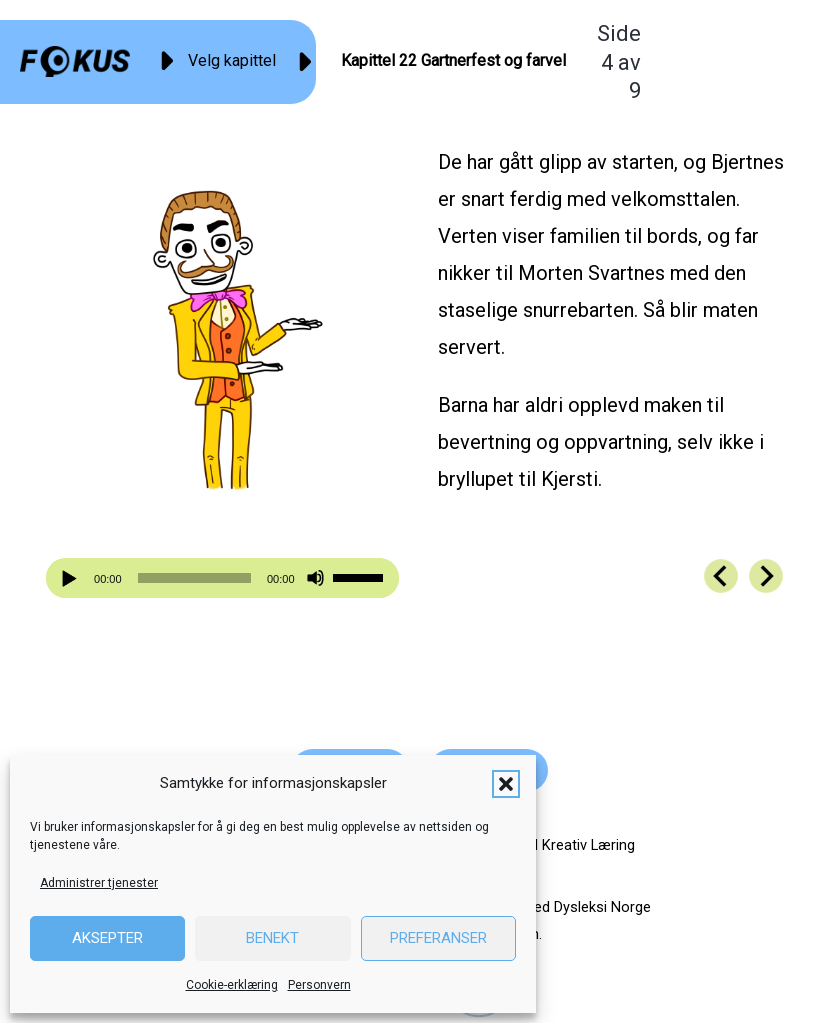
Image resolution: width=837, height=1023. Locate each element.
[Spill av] (72, 578)
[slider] (194, 578)
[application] (222, 578)
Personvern (319, 985)
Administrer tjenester (99, 883)
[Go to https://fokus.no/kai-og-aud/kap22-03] (721, 576)
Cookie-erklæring (232, 985)
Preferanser (438, 938)
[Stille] (315, 578)
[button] (506, 784)
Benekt (272, 938)
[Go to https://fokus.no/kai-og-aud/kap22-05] (766, 576)
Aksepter (107, 938)
